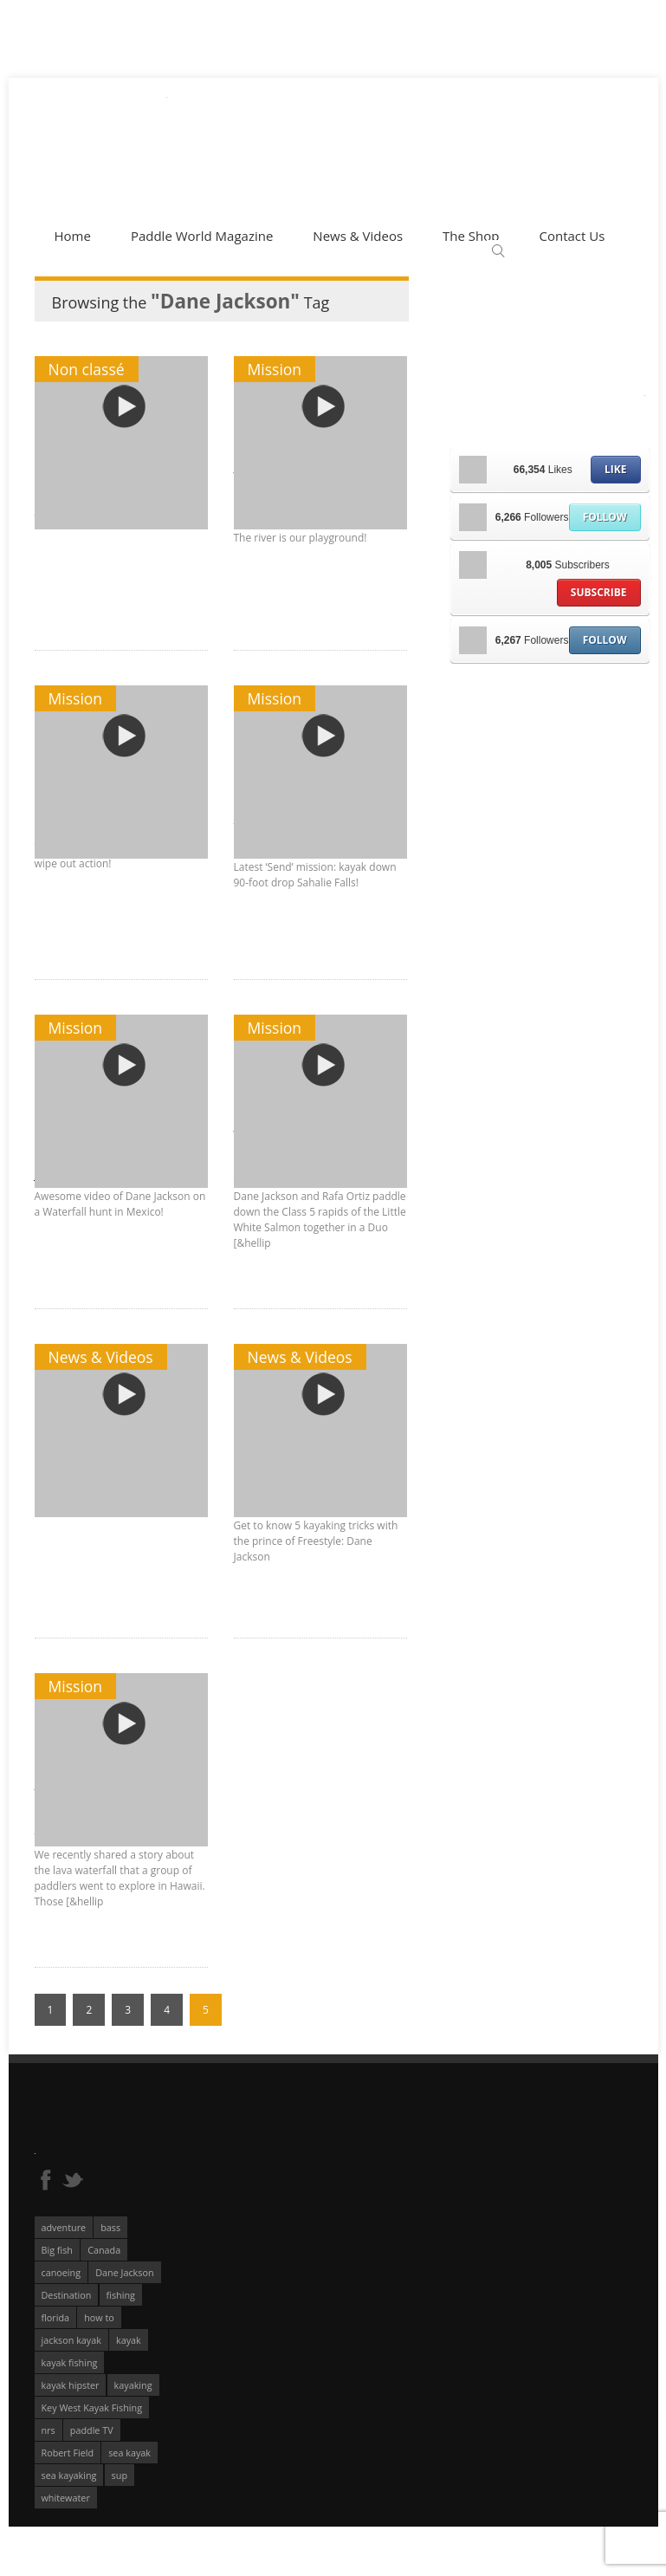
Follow (605, 516)
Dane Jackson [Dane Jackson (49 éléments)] (124, 2272)
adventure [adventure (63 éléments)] (64, 2227)
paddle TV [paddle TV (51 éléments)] (91, 2430)
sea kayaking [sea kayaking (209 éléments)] (69, 2475)
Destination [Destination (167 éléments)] (67, 2294)
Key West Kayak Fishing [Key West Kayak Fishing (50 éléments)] (92, 2407)
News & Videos (358, 235)
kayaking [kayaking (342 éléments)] (133, 2384)
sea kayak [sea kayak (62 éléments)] (129, 2452)
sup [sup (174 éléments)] (119, 2475)
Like (615, 469)
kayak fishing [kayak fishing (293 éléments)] (70, 2362)
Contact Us (572, 235)
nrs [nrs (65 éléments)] (48, 2430)
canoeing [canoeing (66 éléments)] (61, 2272)
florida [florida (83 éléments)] (56, 2317)
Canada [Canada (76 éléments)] (103, 2249)
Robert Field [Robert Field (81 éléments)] (68, 2452)
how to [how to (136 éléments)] (99, 2317)
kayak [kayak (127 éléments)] (128, 2339)
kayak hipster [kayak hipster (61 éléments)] (71, 2384)
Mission (275, 369)
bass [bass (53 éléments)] (110, 2227)
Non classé (86, 369)
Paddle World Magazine (202, 235)
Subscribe (599, 592)
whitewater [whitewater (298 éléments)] (66, 2497)
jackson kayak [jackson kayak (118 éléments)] (71, 2339)
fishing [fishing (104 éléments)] (121, 2294)
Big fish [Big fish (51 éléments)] (58, 2249)
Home (73, 235)
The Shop (471, 235)
